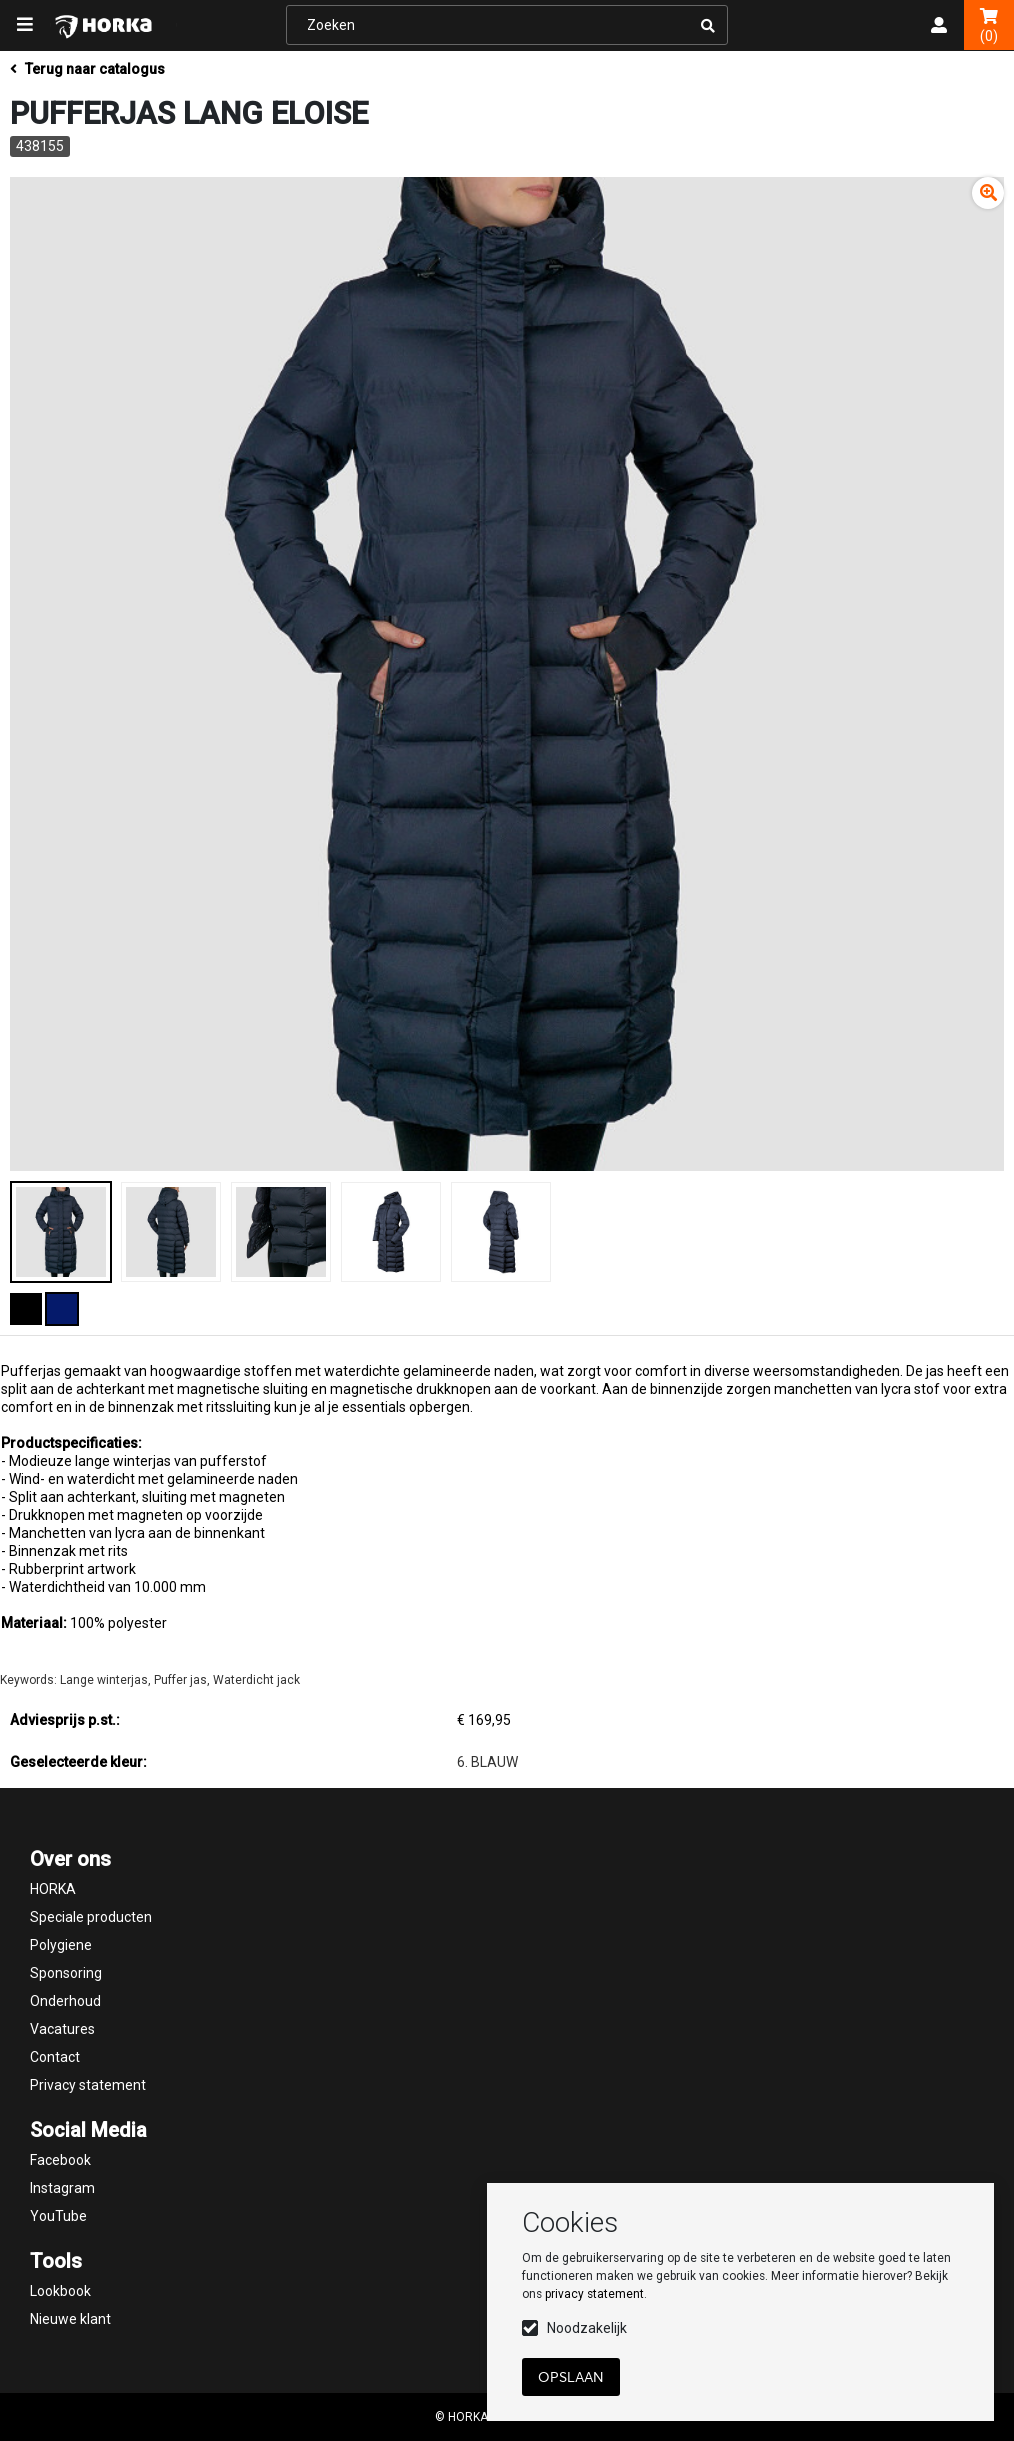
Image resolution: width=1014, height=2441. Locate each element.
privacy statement (594, 2294)
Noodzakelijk (587, 2328)
